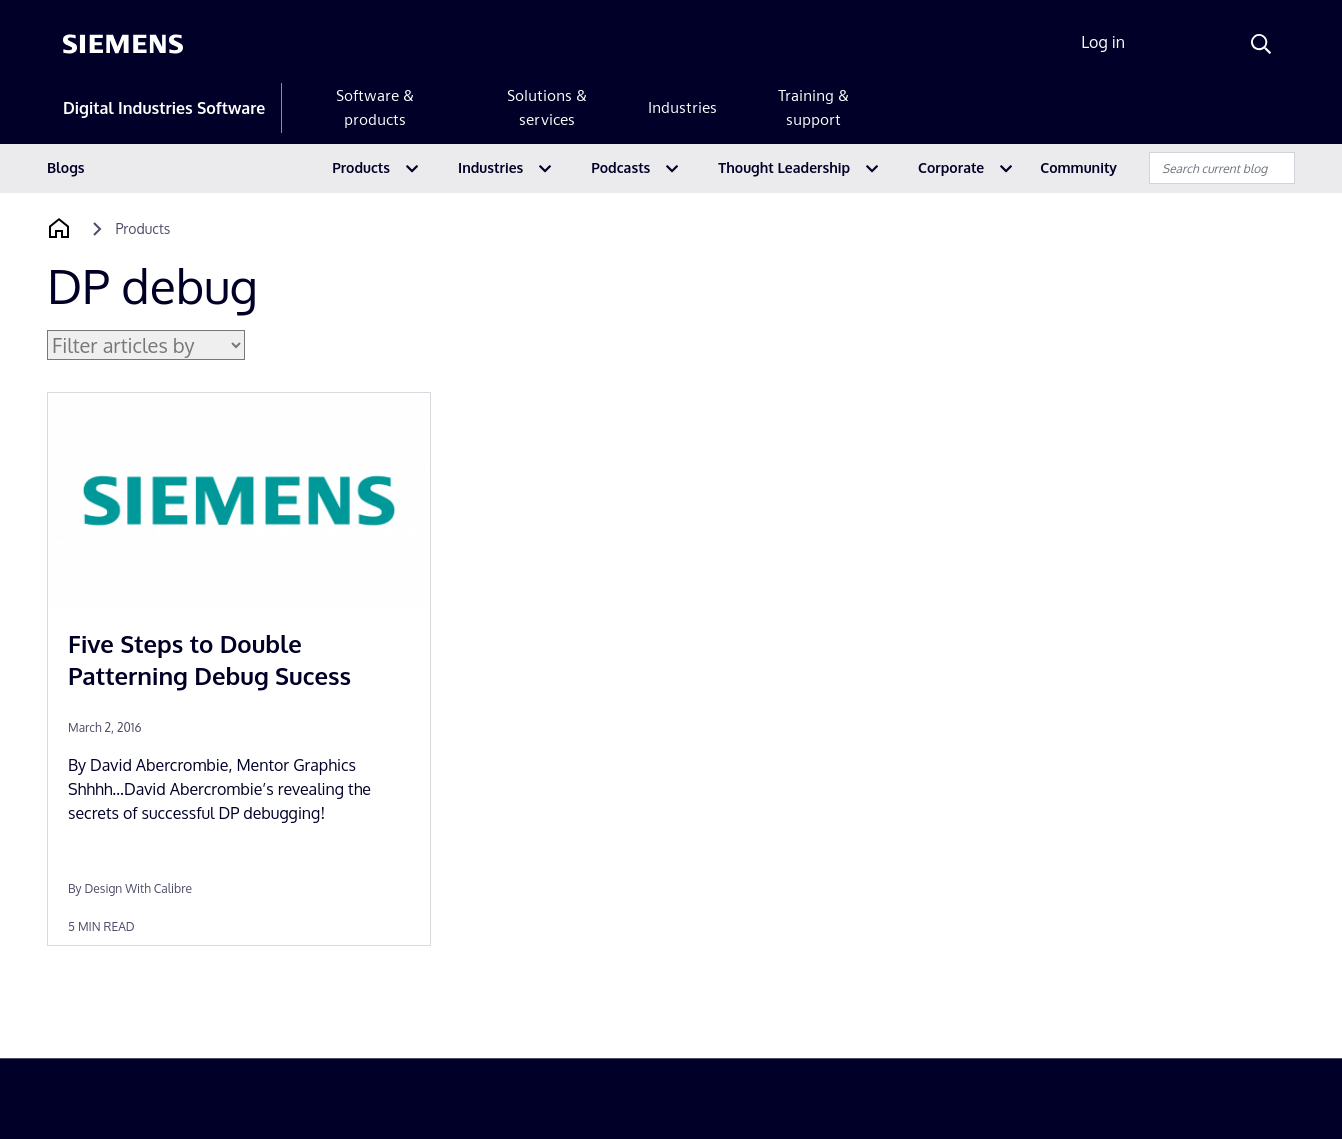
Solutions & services (547, 107)
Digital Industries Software (164, 108)
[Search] (1261, 44)
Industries (682, 107)
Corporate (951, 167)
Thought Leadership (784, 167)
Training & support (813, 107)
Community (1078, 167)
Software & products (375, 107)
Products (361, 167)
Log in (1103, 42)
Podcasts (620, 167)
